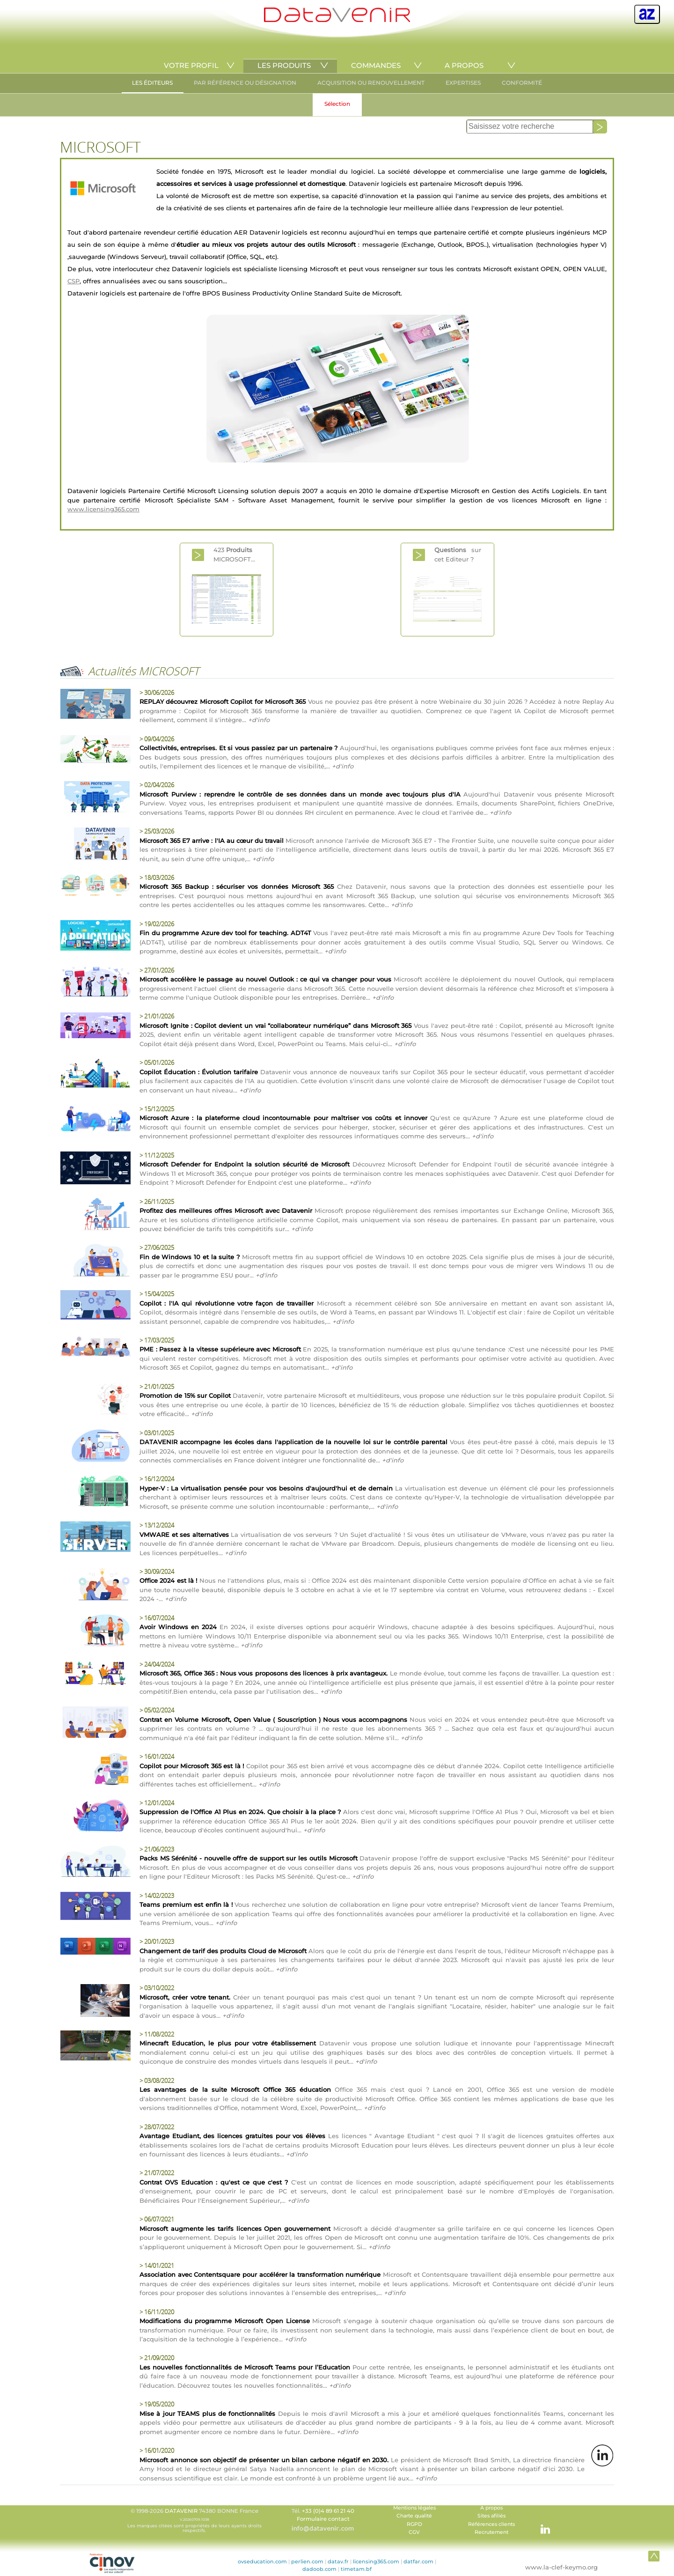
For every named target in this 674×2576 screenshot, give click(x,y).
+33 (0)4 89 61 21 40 (328, 2511)
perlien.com (307, 2561)
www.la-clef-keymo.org (561, 2567)
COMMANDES (376, 65)
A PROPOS (464, 65)
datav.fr (338, 2561)
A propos (491, 2508)
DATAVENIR (181, 2511)
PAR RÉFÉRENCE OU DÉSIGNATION (245, 82)
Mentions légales (414, 2508)
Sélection (337, 103)
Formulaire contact (323, 2519)
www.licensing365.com (103, 509)
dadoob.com (319, 2569)
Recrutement (491, 2532)
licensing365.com (376, 2561)
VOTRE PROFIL (191, 65)
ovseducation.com (262, 2561)
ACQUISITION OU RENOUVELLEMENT (371, 82)
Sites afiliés (491, 2516)
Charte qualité (414, 2516)
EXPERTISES (463, 82)
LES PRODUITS (284, 65)
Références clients (491, 2524)
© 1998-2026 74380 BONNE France (194, 2520)
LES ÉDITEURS (152, 82)
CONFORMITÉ (522, 82)
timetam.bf (356, 2569)
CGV (414, 2532)
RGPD (414, 2524)
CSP (73, 281)
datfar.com (418, 2561)
